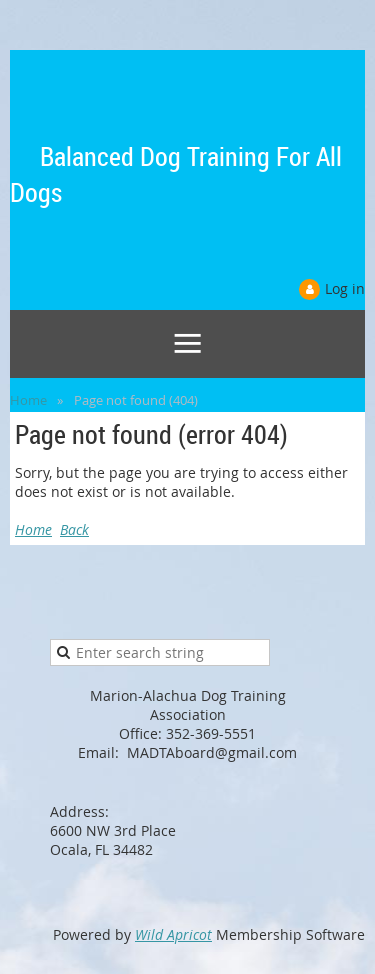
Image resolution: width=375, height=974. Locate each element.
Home (28, 400)
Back (74, 529)
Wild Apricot (173, 934)
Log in (345, 288)
